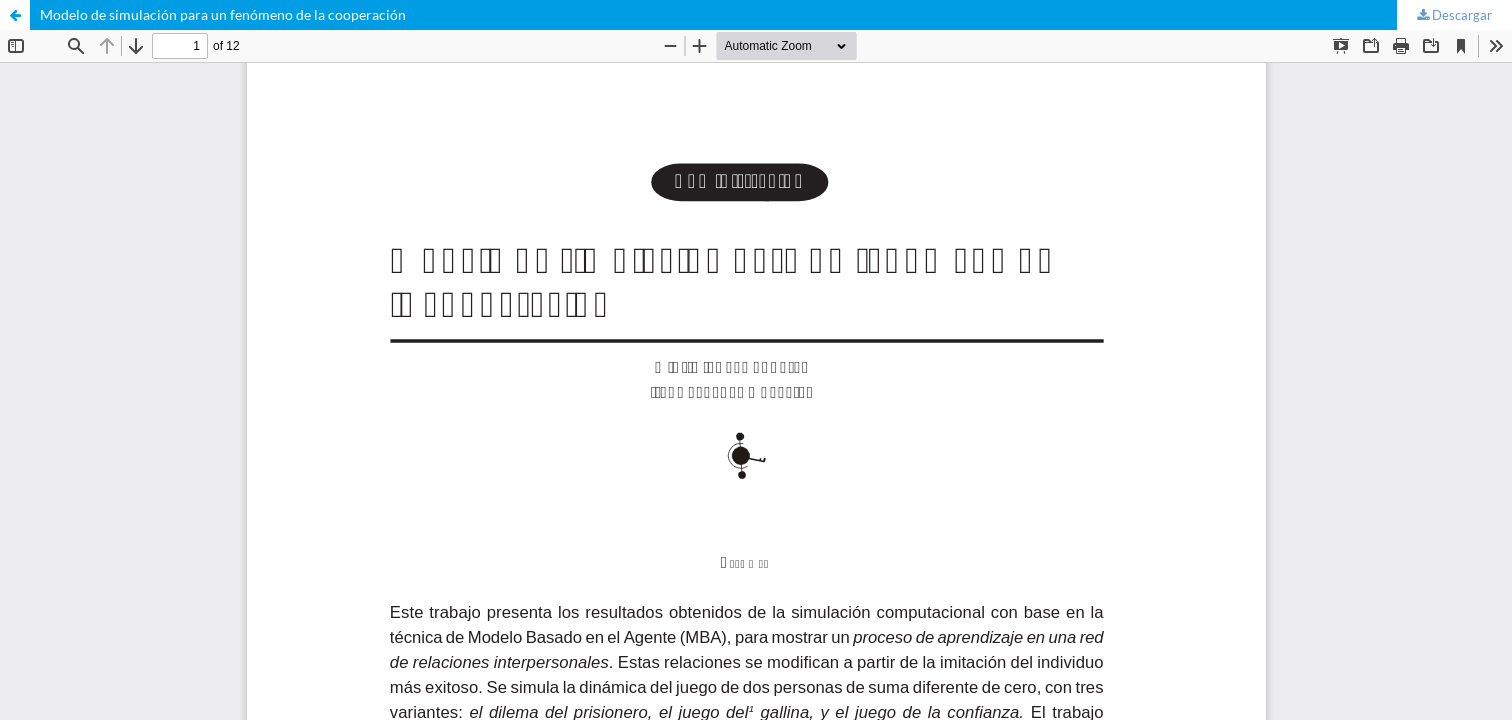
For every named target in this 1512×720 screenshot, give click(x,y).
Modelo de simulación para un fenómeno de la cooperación (223, 14)
